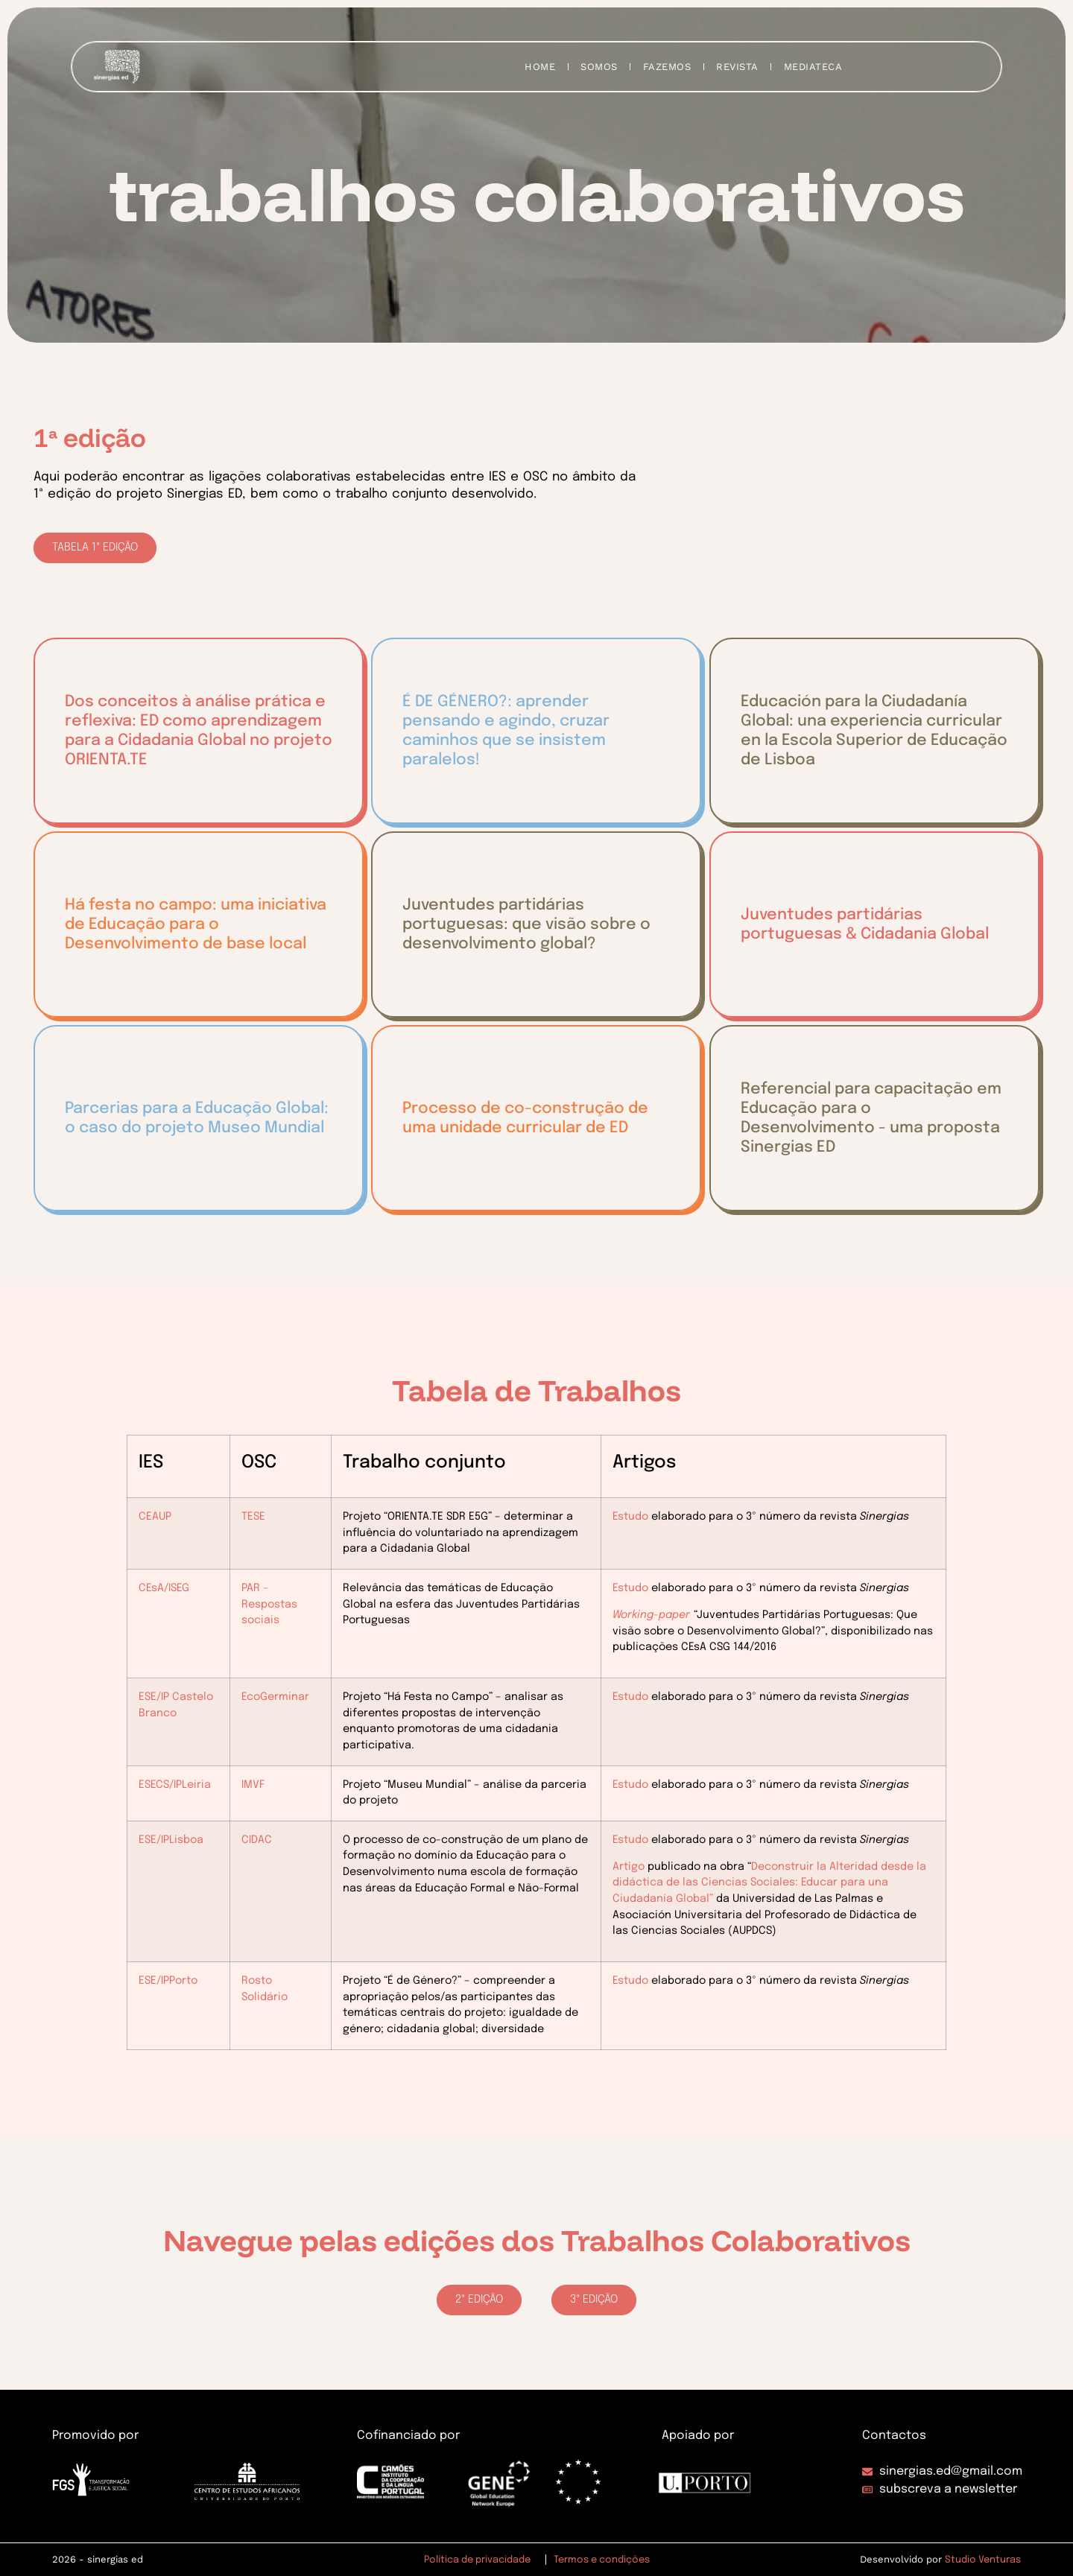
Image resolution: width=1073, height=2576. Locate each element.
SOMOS (599, 66)
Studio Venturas (983, 2560)
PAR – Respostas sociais (269, 1604)
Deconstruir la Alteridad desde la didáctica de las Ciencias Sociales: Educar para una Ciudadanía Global (769, 1883)
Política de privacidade (477, 2560)
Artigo (629, 1867)
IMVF (253, 1785)
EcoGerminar (275, 1697)
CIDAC (256, 1840)
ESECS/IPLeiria (175, 1785)
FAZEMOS (667, 66)
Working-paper (651, 1615)
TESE (253, 1516)
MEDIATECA (813, 66)
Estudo (630, 1516)
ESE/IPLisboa (171, 1840)
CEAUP (155, 1516)
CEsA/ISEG (164, 1588)
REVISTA (737, 66)
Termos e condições (602, 2560)
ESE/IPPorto (168, 1981)
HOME (540, 66)
